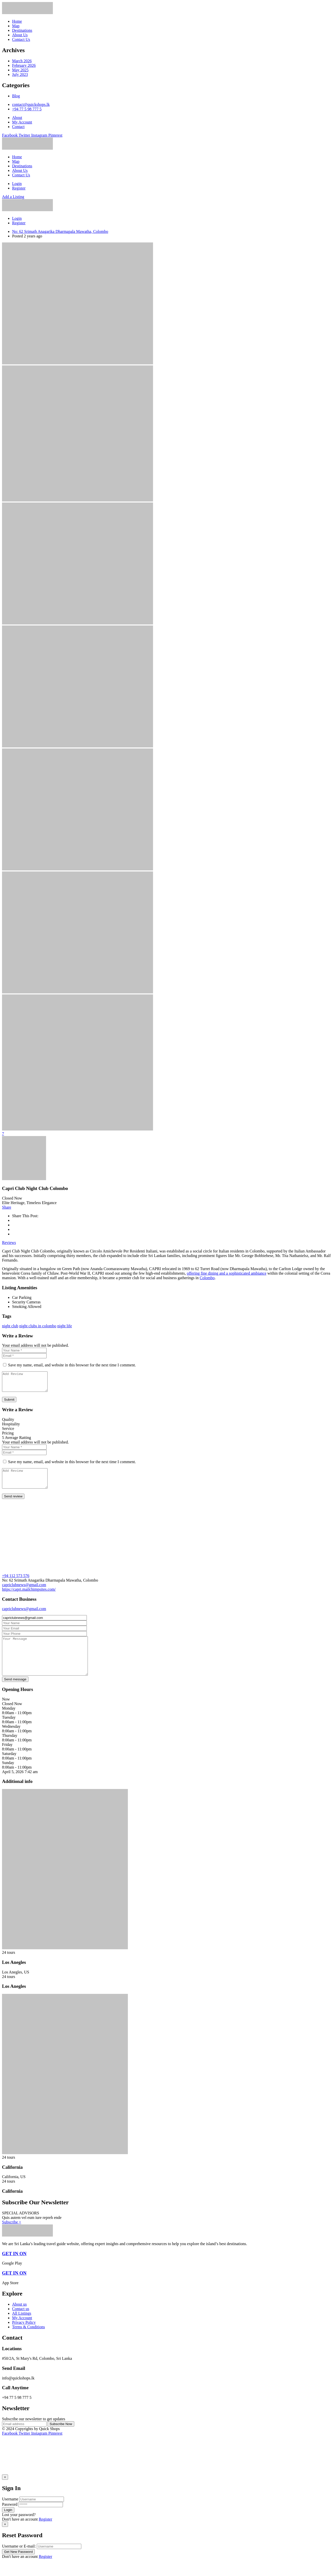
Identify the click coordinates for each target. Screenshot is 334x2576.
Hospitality (11, 1428)
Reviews (9, 1242)
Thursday (9, 1750)
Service (8, 1432)
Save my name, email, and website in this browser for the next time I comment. (72, 1365)
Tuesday (9, 1732)
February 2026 (24, 65)
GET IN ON (14, 2268)
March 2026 (22, 61)
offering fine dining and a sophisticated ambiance (226, 1273)
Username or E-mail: (19, 2561)
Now (6, 1714)
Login (17, 183)
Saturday (9, 1769)
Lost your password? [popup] (18, 2530)
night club (10, 1326)
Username (10, 2514)
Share (6, 1207)
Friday (7, 1759)
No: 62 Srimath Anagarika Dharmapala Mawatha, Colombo (60, 231)
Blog (16, 96)
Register (45, 2534)
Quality (8, 1423)
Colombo (207, 1278)
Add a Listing (13, 197)
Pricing (8, 1437)
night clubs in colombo (37, 1326)
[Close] (5, 2492)
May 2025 (20, 70)
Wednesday (11, 1741)
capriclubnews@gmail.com (24, 1616)
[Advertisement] (153, 1546)
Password (9, 2519)
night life (64, 1326)
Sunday (8, 1778)
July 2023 (20, 74)
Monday (8, 1723)
